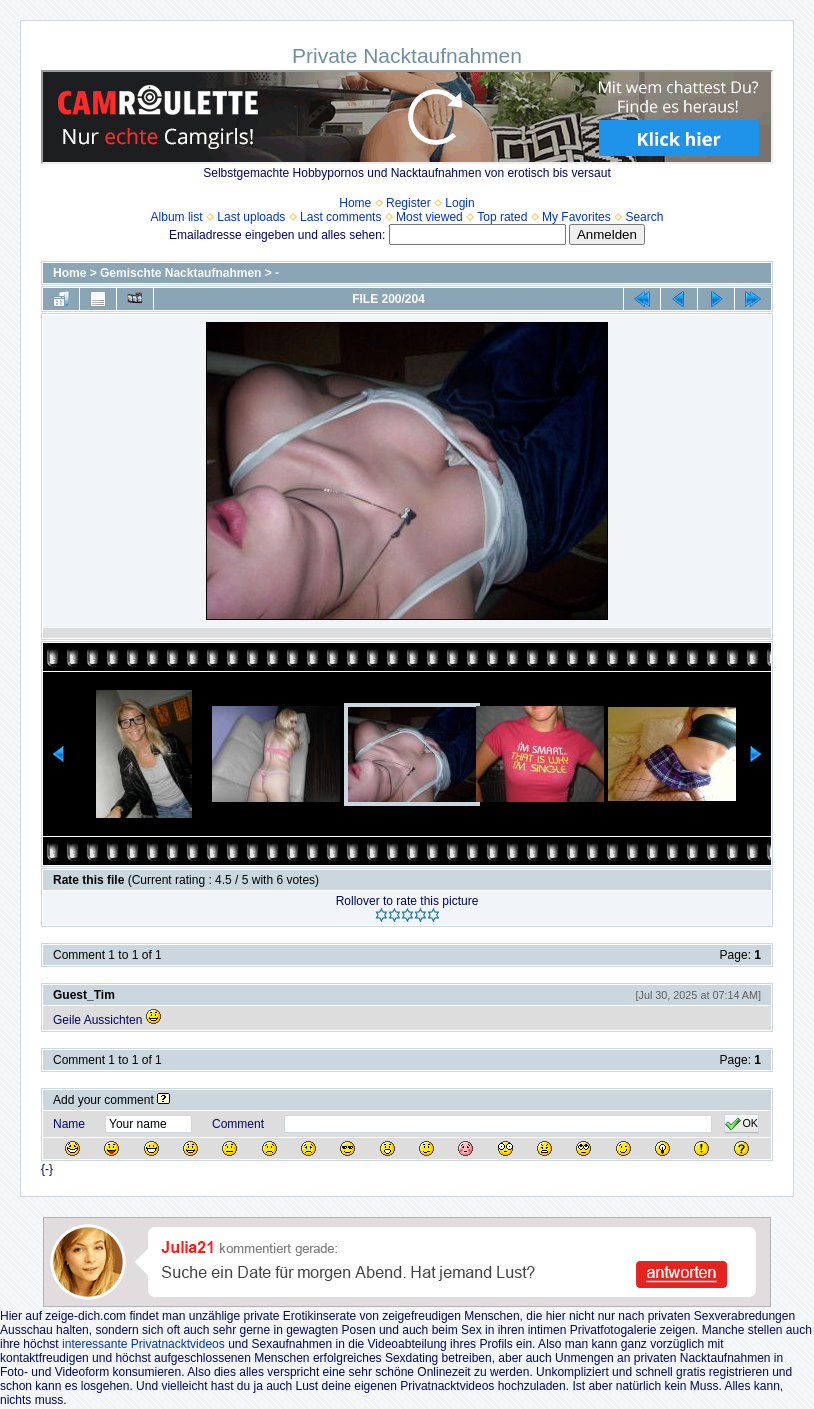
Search (644, 217)
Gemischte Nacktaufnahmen (180, 273)
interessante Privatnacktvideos (143, 1344)
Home (355, 203)
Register (408, 203)
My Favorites (576, 217)
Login (459, 203)
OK (741, 1124)
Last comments (340, 217)
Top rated (502, 217)
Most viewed (429, 217)
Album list (177, 217)
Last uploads (251, 217)
